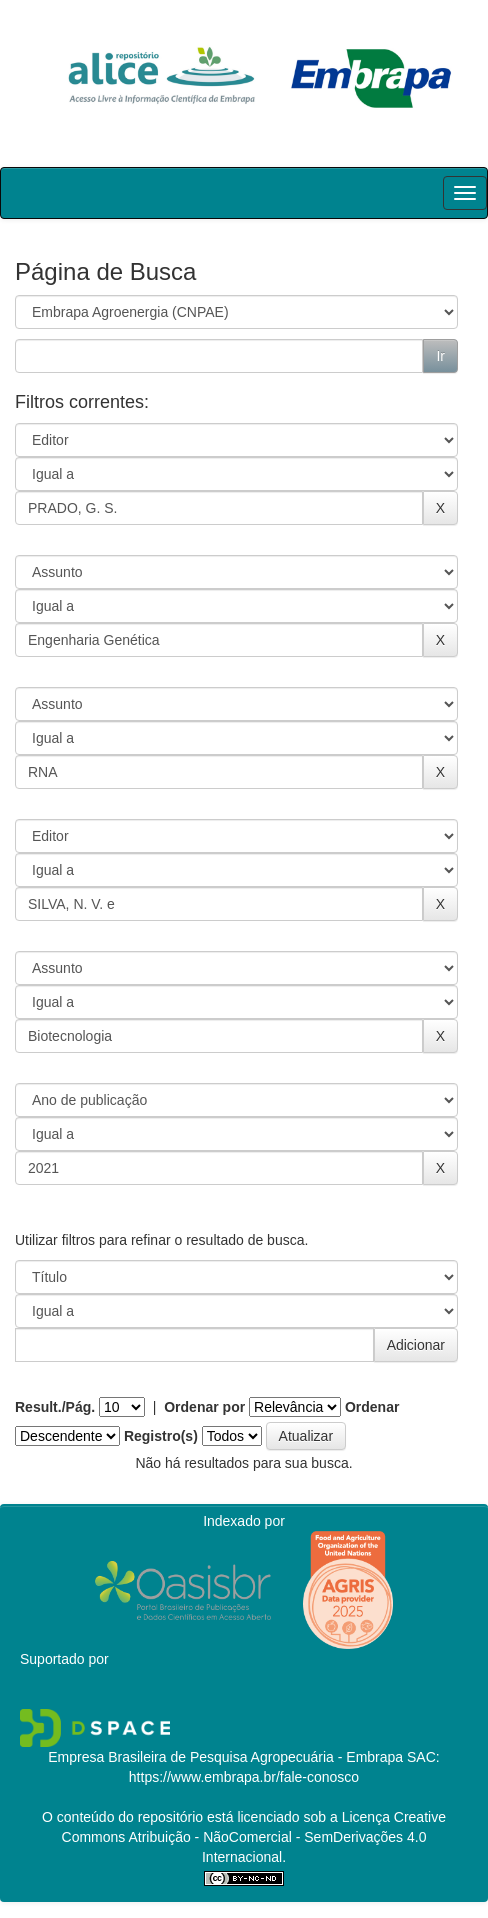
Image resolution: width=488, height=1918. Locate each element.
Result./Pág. (55, 1407)
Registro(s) (161, 1436)
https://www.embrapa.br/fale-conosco (244, 1777)
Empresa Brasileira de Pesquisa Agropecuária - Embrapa (225, 1757)
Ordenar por (204, 1407)
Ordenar (372, 1407)
